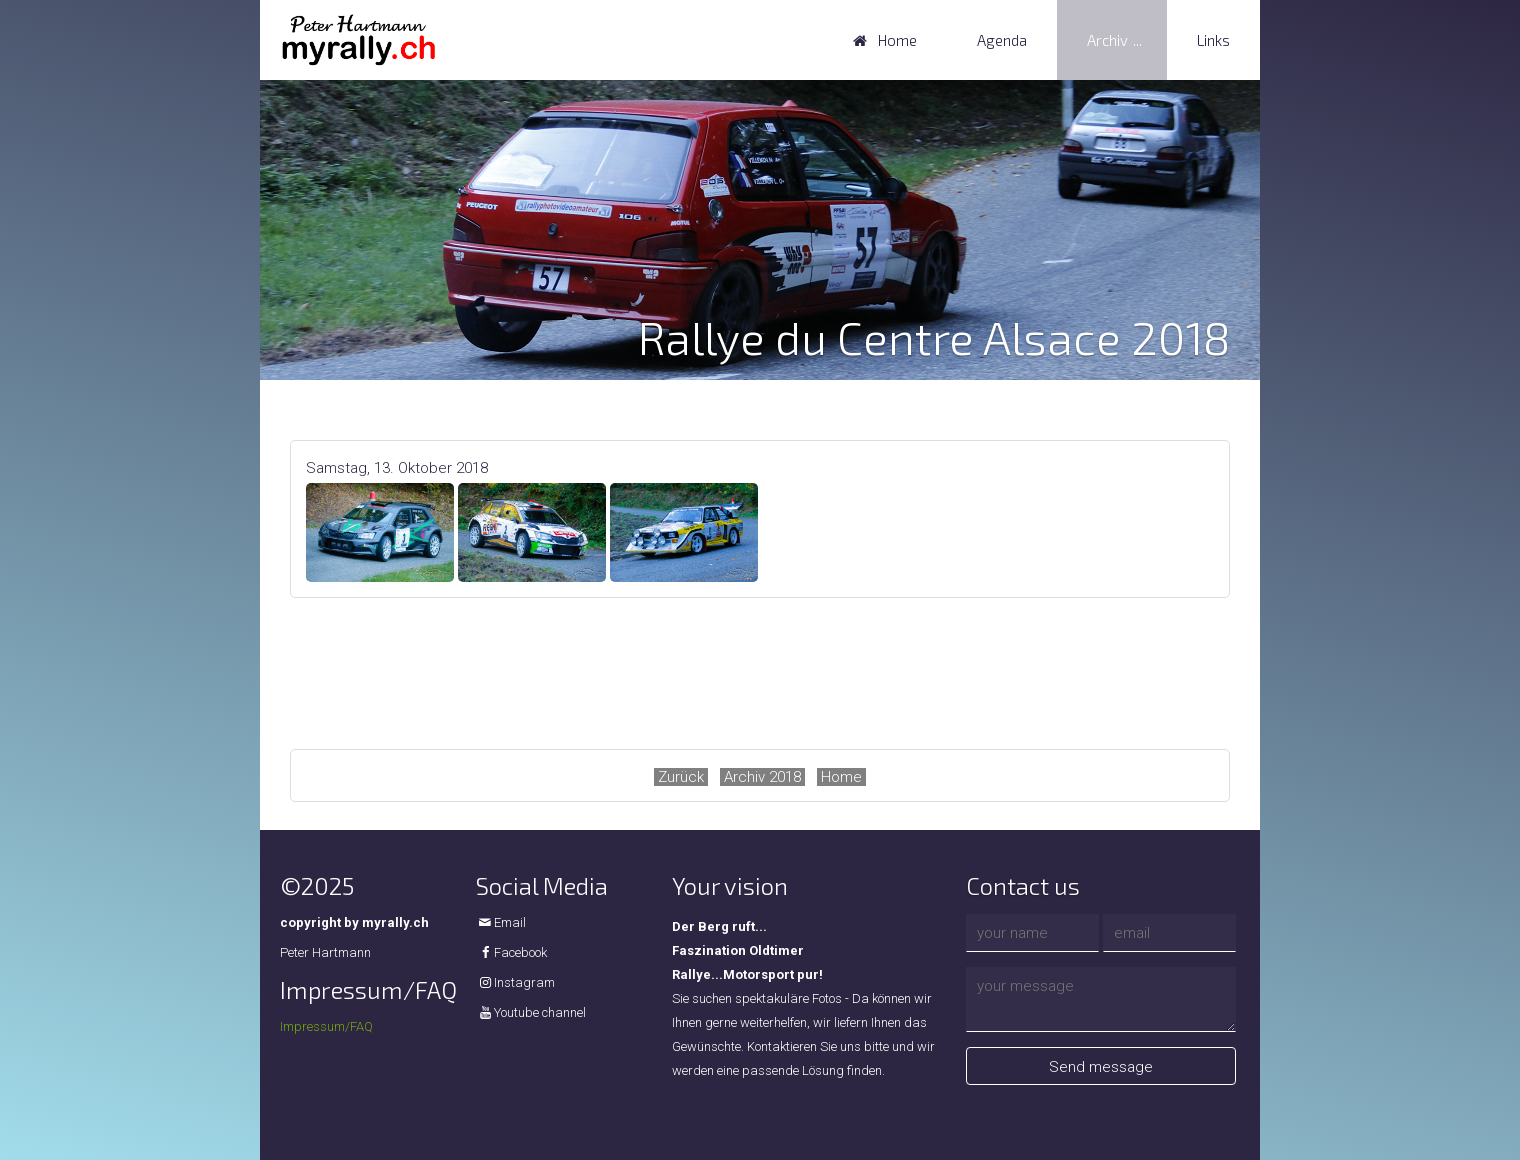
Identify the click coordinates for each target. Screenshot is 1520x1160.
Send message (1101, 1067)
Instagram (524, 982)
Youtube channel (540, 1012)
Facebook (520, 952)
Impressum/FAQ (326, 1026)
